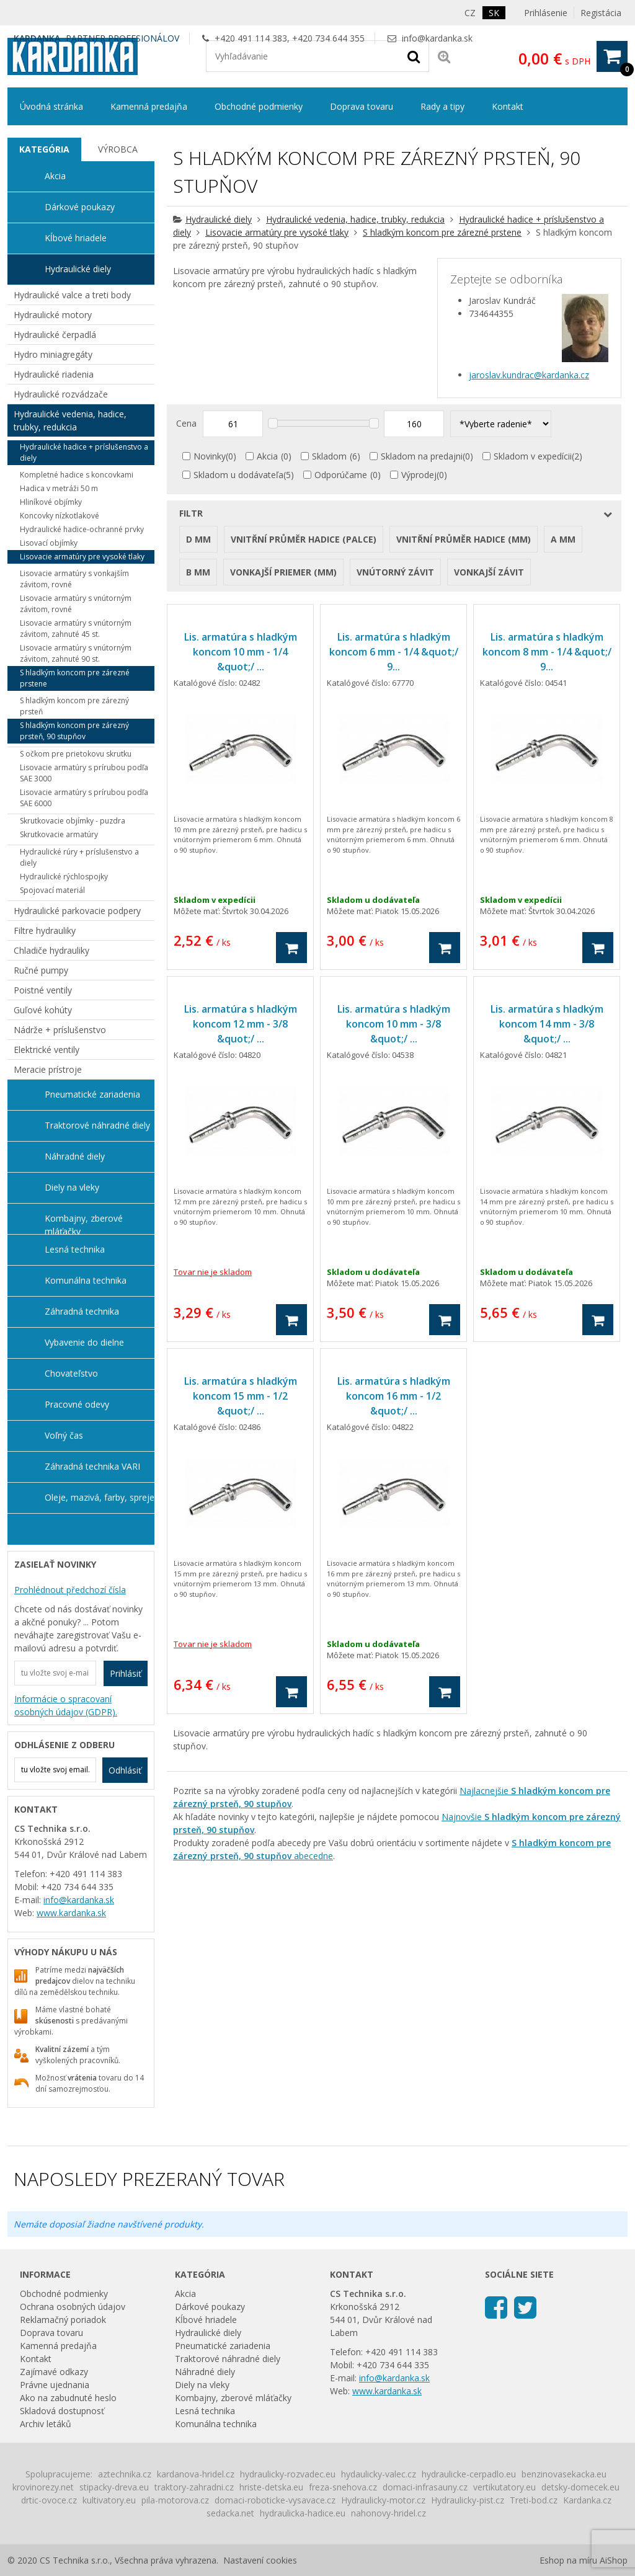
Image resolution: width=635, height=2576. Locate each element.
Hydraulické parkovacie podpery (77, 911)
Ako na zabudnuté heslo (68, 2398)
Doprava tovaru (361, 106)
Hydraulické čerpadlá (55, 334)
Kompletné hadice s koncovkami (76, 474)
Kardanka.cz (587, 2500)
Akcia (267, 456)
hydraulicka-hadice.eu (302, 2513)
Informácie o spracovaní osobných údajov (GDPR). (65, 1705)
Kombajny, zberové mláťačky (84, 1223)
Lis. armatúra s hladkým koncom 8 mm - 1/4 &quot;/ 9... (546, 651)
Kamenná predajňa (148, 106)
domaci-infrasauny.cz (425, 2487)
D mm (198, 539)
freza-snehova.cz (343, 2487)
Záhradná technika (82, 1311)
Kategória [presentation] (44, 149)
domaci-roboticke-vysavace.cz (275, 2500)
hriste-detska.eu (271, 2487)
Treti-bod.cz (533, 2500)
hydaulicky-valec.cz (378, 2474)
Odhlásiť (125, 1770)
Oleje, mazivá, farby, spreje (99, 1497)
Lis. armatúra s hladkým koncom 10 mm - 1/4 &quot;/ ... (240, 651)
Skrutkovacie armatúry (59, 834)
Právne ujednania (54, 2385)
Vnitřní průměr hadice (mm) (463, 539)
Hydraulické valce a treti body (72, 295)
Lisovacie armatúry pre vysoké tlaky (277, 232)
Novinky (209, 456)
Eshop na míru (568, 2560)
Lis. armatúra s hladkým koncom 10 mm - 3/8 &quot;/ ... (393, 1024)
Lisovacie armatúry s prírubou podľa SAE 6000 (84, 798)
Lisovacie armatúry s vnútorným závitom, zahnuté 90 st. (75, 653)
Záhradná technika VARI (92, 1466)
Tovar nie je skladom (213, 1271)
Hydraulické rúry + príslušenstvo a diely (79, 857)
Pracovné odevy (77, 1404)
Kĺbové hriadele (76, 238)
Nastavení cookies (260, 2560)
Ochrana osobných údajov (72, 2306)
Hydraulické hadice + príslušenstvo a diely (84, 452)
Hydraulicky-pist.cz (467, 2500)
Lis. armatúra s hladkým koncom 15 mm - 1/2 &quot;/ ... (240, 1396)
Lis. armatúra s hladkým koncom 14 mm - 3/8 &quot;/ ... (547, 1024)
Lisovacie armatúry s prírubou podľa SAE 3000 (84, 773)
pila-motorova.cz (175, 2500)
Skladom (329, 456)
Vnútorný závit (395, 572)
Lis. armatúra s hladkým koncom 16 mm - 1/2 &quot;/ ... (393, 1396)
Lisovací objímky (49, 543)
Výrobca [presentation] (118, 149)
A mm (563, 539)
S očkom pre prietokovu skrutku (75, 753)
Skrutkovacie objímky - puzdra (72, 820)
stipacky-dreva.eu (114, 2487)
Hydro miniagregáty (53, 354)
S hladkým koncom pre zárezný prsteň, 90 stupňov (74, 731)
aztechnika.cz (124, 2474)
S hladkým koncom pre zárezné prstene (442, 232)
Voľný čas (64, 1435)
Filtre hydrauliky (45, 930)
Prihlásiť (125, 1673)
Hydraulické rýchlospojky (64, 876)
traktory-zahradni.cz (194, 2487)
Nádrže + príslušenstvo (60, 1030)
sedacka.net (230, 2513)
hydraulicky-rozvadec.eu (287, 2474)
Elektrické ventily (46, 1049)
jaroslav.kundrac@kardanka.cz (529, 375)
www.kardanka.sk (71, 1913)
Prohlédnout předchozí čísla (70, 1590)
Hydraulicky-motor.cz (383, 2500)
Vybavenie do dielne (84, 1342)
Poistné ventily (43, 990)
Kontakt (507, 106)
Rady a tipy (442, 106)
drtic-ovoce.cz (49, 2500)
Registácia (600, 13)
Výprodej (419, 475)
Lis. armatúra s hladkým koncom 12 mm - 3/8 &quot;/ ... (240, 1024)
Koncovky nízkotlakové (59, 515)
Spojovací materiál (52, 890)
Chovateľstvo (71, 1373)
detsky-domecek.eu (580, 2487)
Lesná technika (75, 1249)
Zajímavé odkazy (54, 2372)
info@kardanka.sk (437, 38)
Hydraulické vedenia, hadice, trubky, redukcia (355, 219)
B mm (198, 572)
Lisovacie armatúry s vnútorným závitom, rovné (75, 604)
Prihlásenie (545, 13)
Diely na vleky (72, 1187)
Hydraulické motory (53, 315)
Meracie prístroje (48, 1069)
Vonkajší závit (489, 572)
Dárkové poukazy (80, 207)
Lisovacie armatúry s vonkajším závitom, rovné (74, 579)
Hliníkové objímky (51, 502)
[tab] (44, 149)
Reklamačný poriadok (63, 2319)
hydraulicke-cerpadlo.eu (469, 2474)
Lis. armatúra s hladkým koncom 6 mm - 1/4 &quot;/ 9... (393, 651)
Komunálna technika (86, 1280)
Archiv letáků (45, 2424)
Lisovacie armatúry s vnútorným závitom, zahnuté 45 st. (75, 628)
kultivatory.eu (109, 2500)
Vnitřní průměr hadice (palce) (303, 539)
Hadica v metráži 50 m (59, 488)
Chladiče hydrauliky (51, 950)
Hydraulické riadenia (54, 374)
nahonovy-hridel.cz (388, 2513)
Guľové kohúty (43, 1010)
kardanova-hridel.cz (195, 2474)
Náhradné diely (75, 1156)
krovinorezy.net (43, 2487)
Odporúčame (340, 475)
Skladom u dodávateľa (238, 475)
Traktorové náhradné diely (97, 1125)
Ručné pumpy (41, 970)
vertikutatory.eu (504, 2487)
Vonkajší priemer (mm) (283, 572)
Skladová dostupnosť (62, 2411)
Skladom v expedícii (533, 456)
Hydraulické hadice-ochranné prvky (82, 529)
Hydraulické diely (218, 219)
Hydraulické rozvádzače (61, 394)
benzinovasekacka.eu (564, 2474)
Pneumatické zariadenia (92, 1094)
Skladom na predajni (422, 456)
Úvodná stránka (51, 106)
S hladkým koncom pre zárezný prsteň (74, 706)
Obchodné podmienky (259, 106)
